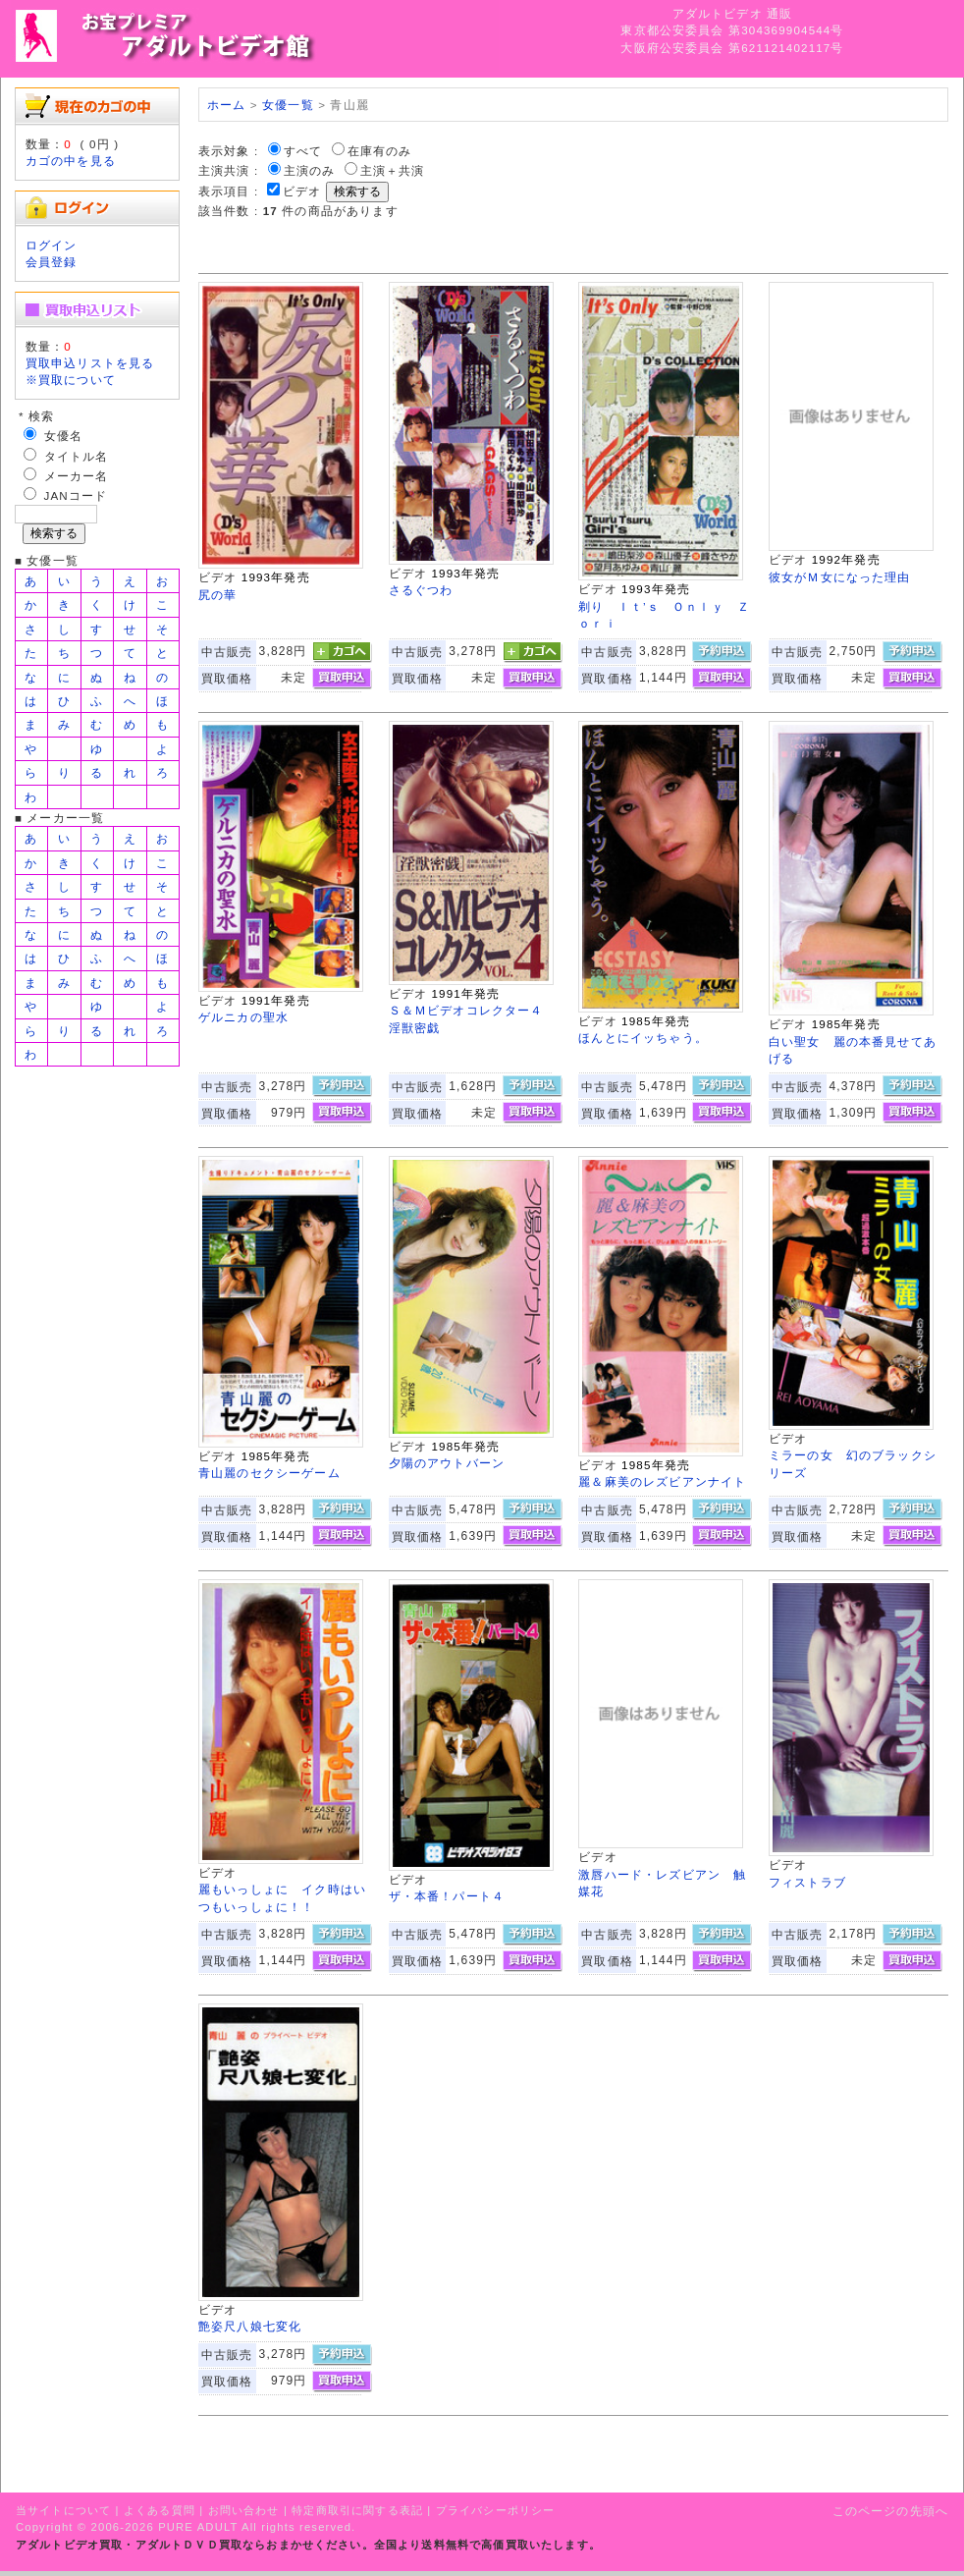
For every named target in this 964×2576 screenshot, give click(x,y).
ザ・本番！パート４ (447, 1896)
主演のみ (310, 170)
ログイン (52, 245)
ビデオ (302, 191)
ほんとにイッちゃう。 (643, 1037)
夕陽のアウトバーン (447, 1462)
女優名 (63, 435)
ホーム (226, 104)
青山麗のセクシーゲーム (269, 1472)
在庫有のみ (380, 150)
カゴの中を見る (71, 160)
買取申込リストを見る (90, 362)
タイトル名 (76, 456)
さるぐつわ (421, 589)
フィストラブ (807, 1882)
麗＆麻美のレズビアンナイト (662, 1481)
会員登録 (52, 261)
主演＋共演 (392, 170)
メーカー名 (76, 475)
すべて (303, 150)
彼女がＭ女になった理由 (840, 577)
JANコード (76, 495)
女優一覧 (288, 104)
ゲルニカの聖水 (243, 1017)
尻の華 (217, 594)
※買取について (71, 379)
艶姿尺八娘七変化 (249, 2326)
